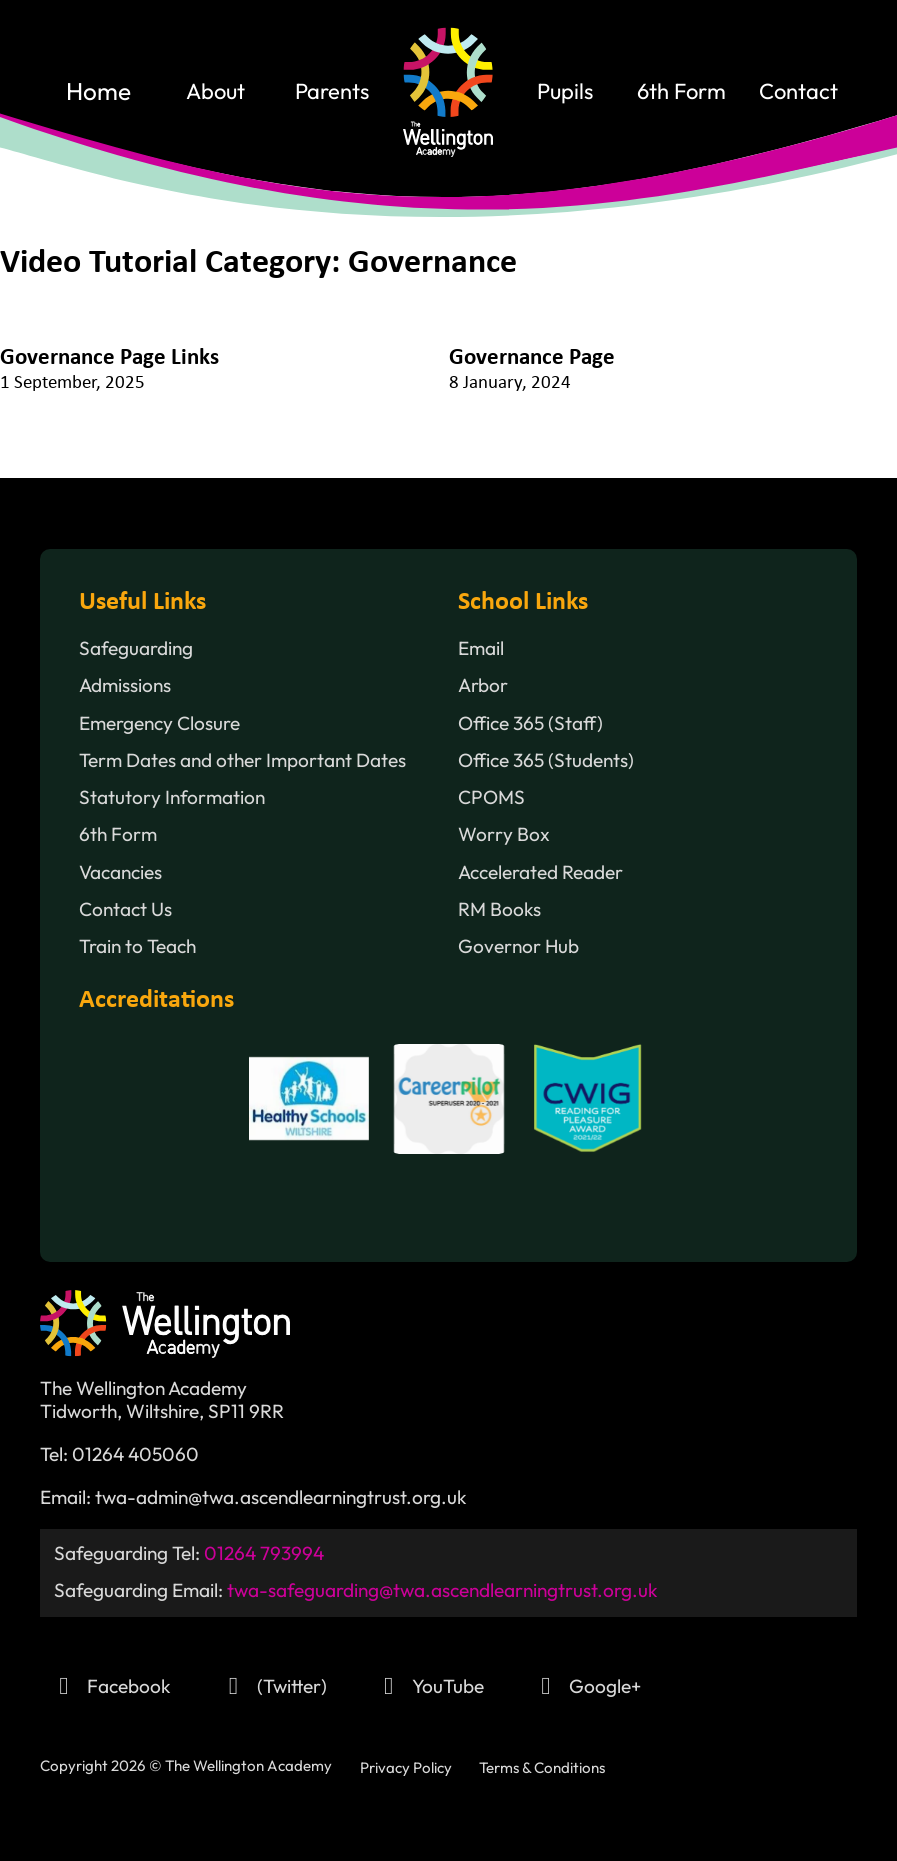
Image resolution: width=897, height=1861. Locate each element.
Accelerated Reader (540, 872)
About (215, 92)
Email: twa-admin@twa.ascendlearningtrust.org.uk (253, 1497)
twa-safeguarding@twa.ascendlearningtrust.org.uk (442, 1590)
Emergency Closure (159, 723)
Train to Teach (137, 946)
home (98, 92)
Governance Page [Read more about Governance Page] (532, 358)
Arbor (483, 685)
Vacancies (120, 872)
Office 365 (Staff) (530, 723)
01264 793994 (264, 1553)
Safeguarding (136, 648)
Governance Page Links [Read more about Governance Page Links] (109, 358)
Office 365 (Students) (546, 760)
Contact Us (125, 909)
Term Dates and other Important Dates (242, 760)
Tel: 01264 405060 (119, 1454)
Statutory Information (172, 797)
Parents (332, 92)
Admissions (125, 685)
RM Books (499, 909)
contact (798, 92)
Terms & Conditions (542, 1767)
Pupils (565, 92)
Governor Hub (518, 946)
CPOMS (491, 797)
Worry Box (504, 834)
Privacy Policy (406, 1767)
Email (481, 648)
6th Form (681, 92)
